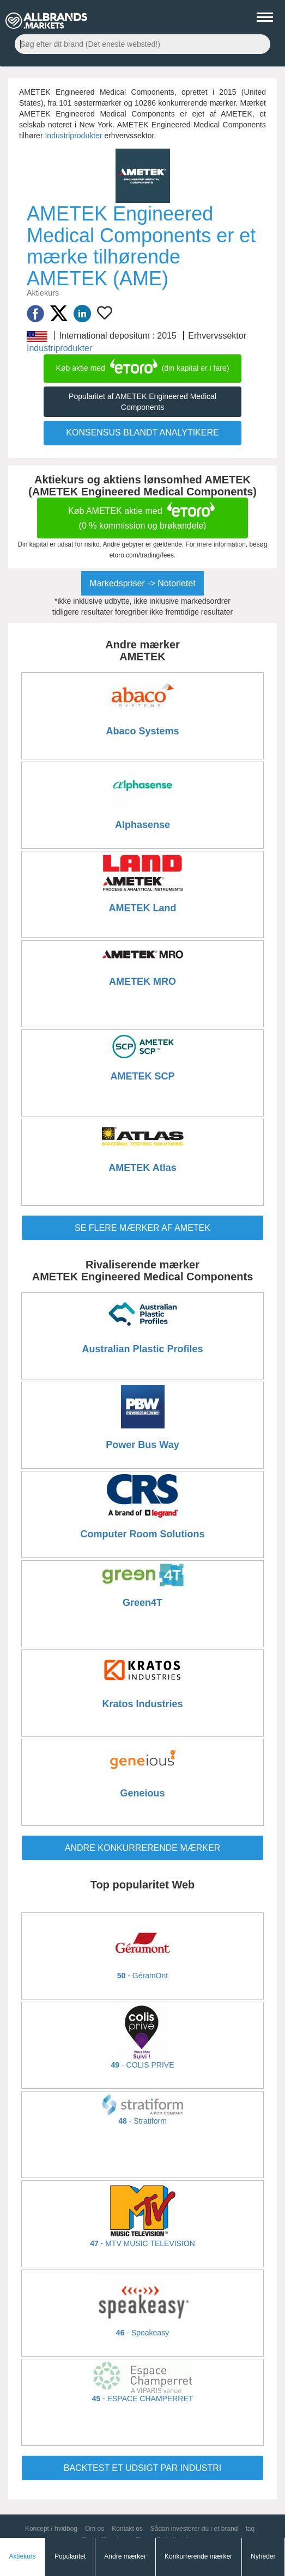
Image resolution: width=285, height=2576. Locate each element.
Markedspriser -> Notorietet (142, 583)
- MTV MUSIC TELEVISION (142, 2243)
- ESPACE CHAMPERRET (142, 2398)
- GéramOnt (142, 1975)
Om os (94, 2528)
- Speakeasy (142, 2332)
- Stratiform (142, 2121)
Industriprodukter (73, 135)
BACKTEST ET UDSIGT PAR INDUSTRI (143, 2468)
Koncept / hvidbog (51, 2528)
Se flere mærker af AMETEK (142, 1227)
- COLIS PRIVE (142, 2064)
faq (249, 2528)
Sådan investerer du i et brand (194, 2528)
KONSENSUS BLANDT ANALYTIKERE (142, 432)
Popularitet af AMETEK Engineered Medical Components (142, 402)
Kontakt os (127, 2528)
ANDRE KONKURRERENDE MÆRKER (142, 1848)
